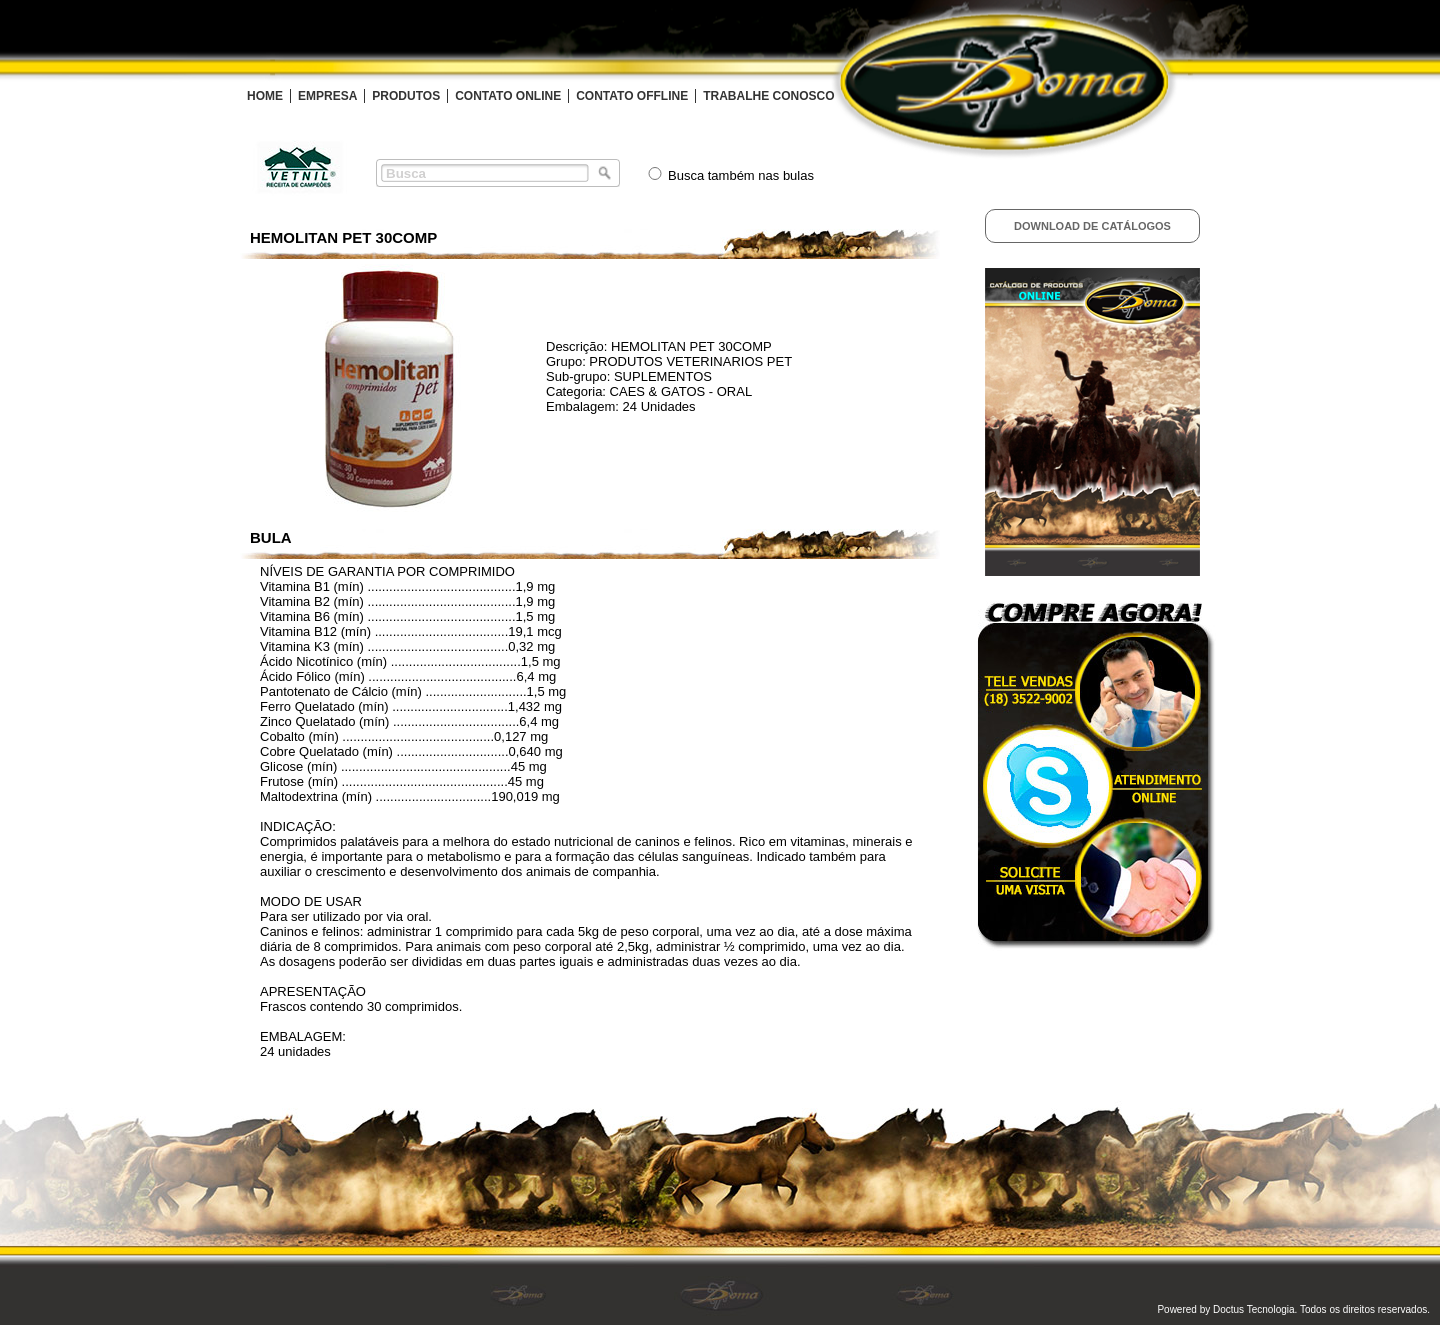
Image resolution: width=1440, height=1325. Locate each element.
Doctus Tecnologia (1254, 1309)
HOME (265, 96)
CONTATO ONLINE (508, 96)
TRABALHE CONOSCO (768, 96)
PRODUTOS (406, 96)
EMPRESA (327, 96)
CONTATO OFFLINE (632, 96)
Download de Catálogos (1092, 226)
